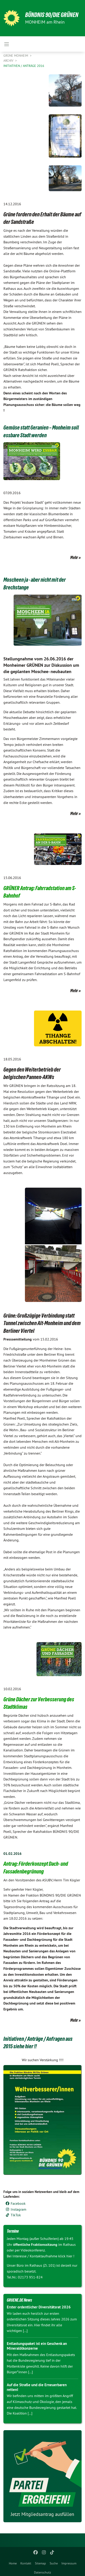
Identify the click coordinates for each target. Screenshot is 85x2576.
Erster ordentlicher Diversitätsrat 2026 (39, 2307)
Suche (54, 2563)
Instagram (15, 2209)
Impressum (68, 2563)
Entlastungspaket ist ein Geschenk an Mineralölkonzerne (37, 2346)
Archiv (8, 61)
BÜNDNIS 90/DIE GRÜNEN (51, 14)
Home (13, 2563)
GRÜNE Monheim (16, 56)
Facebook (15, 2203)
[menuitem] (13, 2562)
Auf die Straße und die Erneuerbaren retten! (37, 2387)
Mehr (74, 557)
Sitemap (40, 2563)
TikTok (13, 2215)
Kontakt (25, 2563)
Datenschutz (42, 2572)
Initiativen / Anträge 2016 (23, 66)
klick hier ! (66, 2256)
